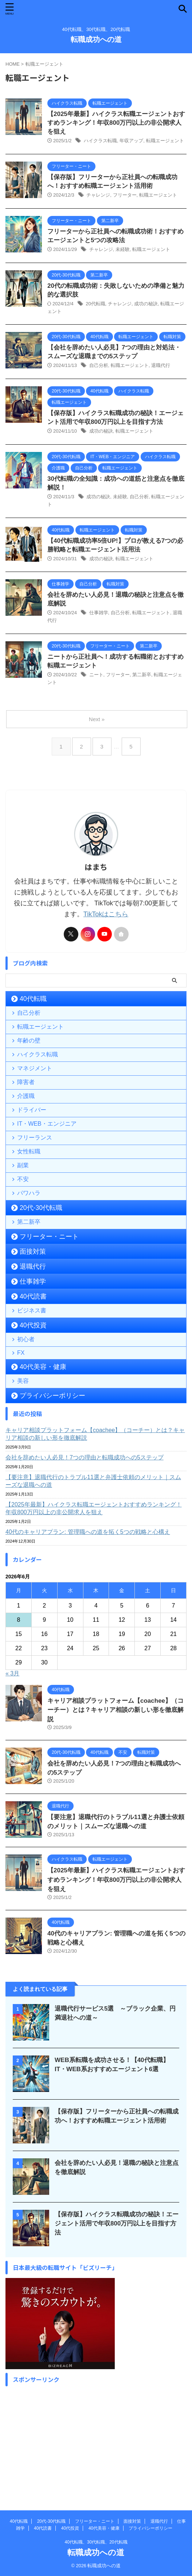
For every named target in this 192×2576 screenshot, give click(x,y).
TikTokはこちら (105, 914)
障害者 (26, 1082)
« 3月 (12, 1673)
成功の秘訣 (146, 303)
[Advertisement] (96, 2441)
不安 (23, 1179)
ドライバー (31, 1110)
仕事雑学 (98, 612)
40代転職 (33, 998)
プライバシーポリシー (52, 1395)
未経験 (122, 249)
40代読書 (33, 1296)
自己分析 (98, 365)
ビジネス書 (31, 1310)
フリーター (125, 195)
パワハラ (28, 1193)
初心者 (26, 1339)
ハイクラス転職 (100, 140)
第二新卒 (141, 674)
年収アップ (131, 140)
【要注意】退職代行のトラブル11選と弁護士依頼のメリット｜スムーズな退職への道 (93, 1481)
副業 (23, 1165)
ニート (96, 674)
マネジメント (34, 1068)
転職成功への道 (96, 39)
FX (20, 1353)
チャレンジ (98, 195)
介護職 (26, 1096)
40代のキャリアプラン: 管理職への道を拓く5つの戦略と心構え (87, 1532)
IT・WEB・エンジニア (47, 1124)
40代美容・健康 (43, 1366)
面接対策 (33, 1251)
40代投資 (33, 1325)
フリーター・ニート (49, 1236)
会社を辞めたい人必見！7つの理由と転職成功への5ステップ (84, 1457)
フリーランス (34, 1137)
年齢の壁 (28, 1040)
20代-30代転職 (41, 1207)
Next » (97, 719)
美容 (23, 1381)
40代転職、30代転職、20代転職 (95, 2542)
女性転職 (28, 1151)
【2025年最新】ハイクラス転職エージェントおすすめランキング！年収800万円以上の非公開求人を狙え (116, 123)
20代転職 (95, 303)
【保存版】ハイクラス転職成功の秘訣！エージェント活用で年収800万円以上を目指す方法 (117, 2223)
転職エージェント (165, 140)
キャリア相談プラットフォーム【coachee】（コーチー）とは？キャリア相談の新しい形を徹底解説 (95, 1434)
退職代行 (160, 365)
